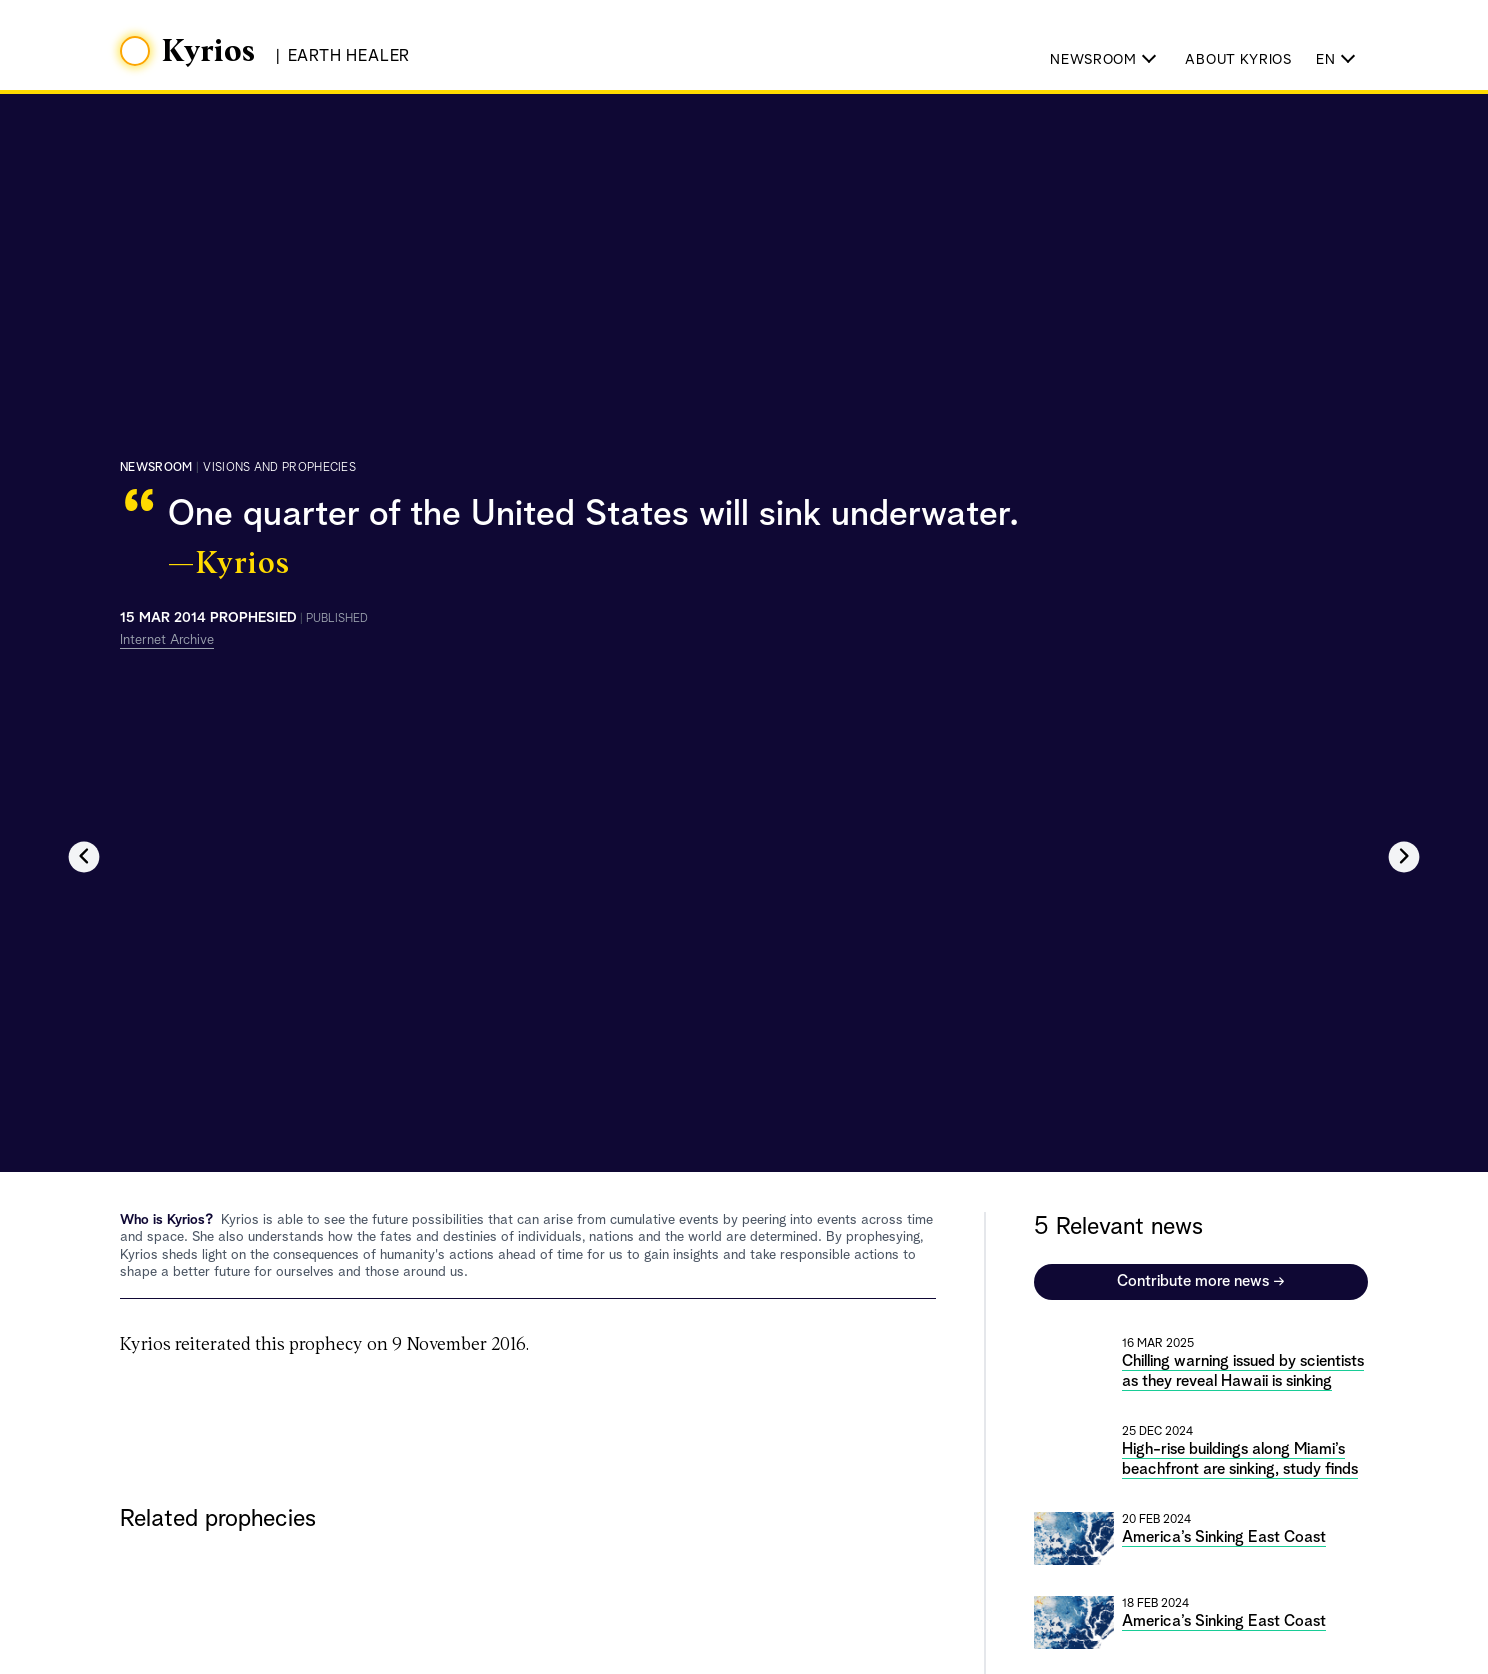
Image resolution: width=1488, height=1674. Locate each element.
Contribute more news (1201, 1282)
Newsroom (156, 468)
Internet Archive (167, 640)
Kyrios (209, 52)
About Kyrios (1238, 60)
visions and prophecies (279, 468)
